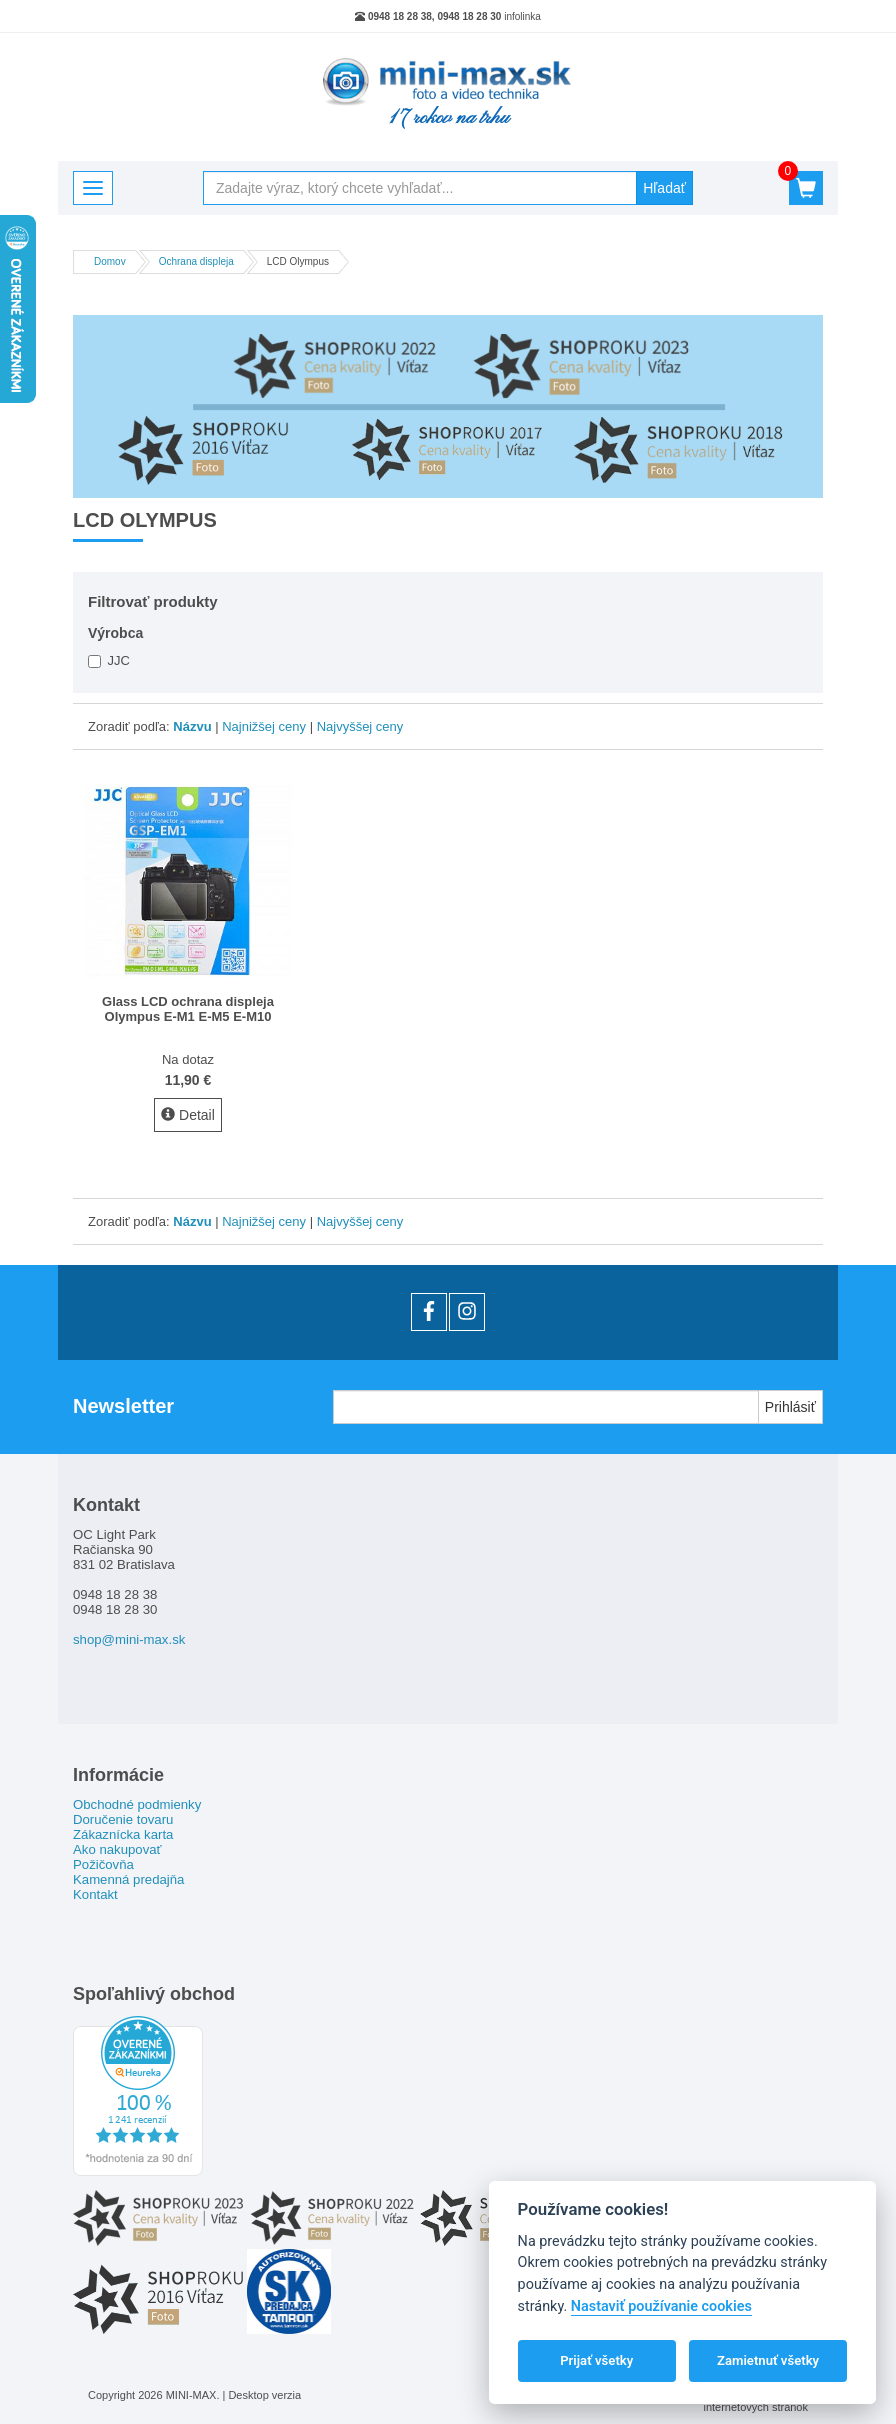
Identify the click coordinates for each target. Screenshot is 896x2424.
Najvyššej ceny (360, 726)
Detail (188, 1115)
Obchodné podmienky (137, 1804)
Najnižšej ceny (264, 726)
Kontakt (95, 1894)
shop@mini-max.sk (129, 1639)
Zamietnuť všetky (768, 2360)
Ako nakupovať (117, 1849)
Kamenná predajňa (128, 1879)
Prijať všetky (596, 2360)
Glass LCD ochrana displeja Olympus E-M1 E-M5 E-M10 (188, 1009)
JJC (109, 660)
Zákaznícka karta (123, 1834)
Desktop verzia (264, 2395)
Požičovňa (103, 1864)
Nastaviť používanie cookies (661, 2306)
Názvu (192, 726)
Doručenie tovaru (123, 1819)
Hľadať (664, 188)
